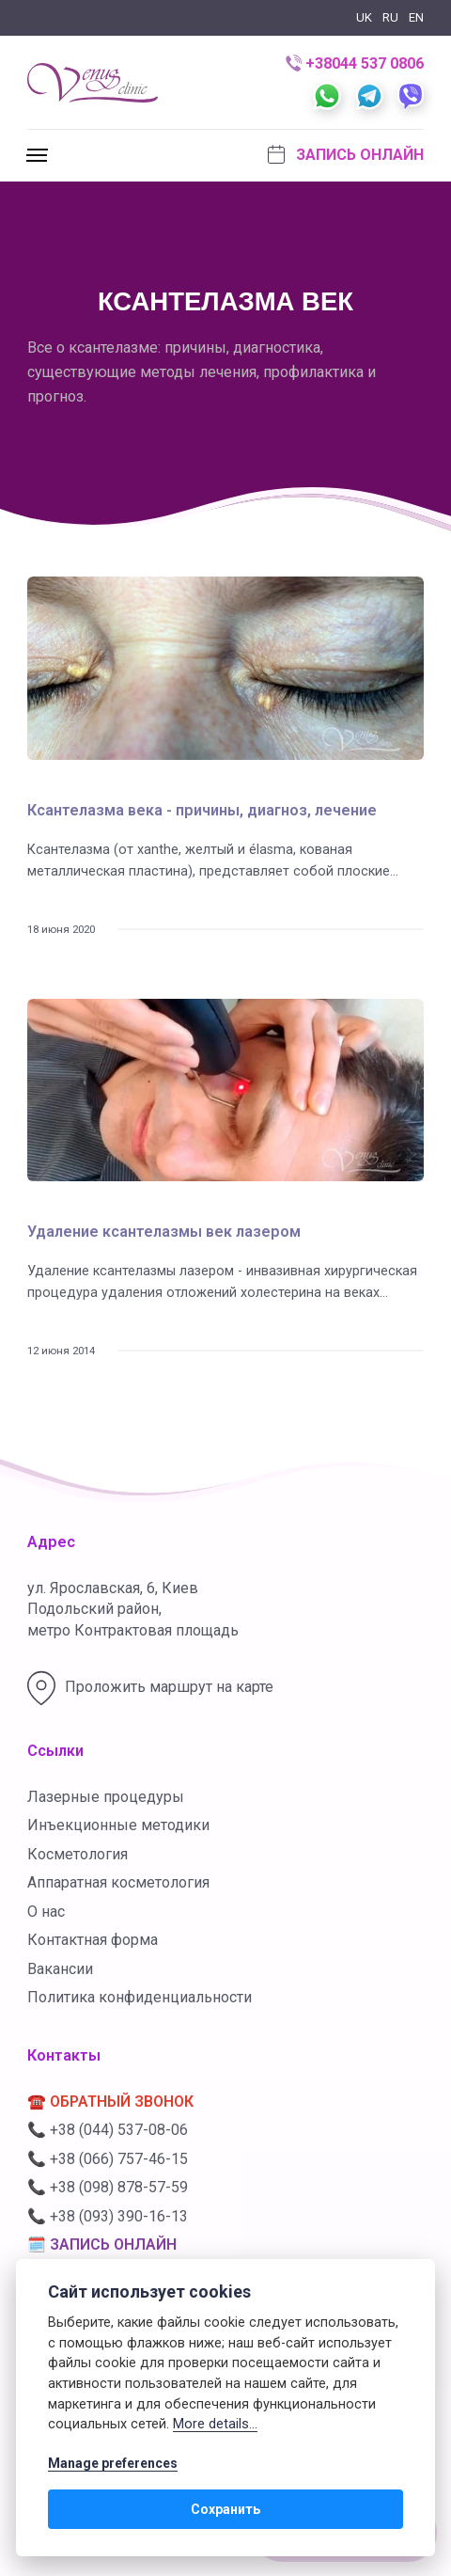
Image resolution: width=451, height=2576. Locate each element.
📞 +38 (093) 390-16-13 (107, 2216)
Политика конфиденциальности (139, 1997)
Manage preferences (113, 2463)
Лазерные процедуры (105, 1797)
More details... (215, 2424)
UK (364, 17)
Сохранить (225, 2509)
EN (416, 17)
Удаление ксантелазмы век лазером (164, 1232)
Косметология (77, 1854)
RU (390, 17)
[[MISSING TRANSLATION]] (38, 155)
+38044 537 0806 (355, 63)
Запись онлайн (346, 154)
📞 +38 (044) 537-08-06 (107, 2130)
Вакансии (60, 1969)
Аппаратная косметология (118, 1882)
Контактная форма (92, 1940)
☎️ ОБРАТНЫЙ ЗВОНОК (110, 2101)
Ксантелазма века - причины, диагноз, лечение (202, 810)
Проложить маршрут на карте (150, 1688)
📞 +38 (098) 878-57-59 (107, 2187)
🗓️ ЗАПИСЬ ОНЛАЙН (102, 2244)
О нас (46, 1911)
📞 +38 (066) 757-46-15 (107, 2159)
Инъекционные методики (118, 1825)
